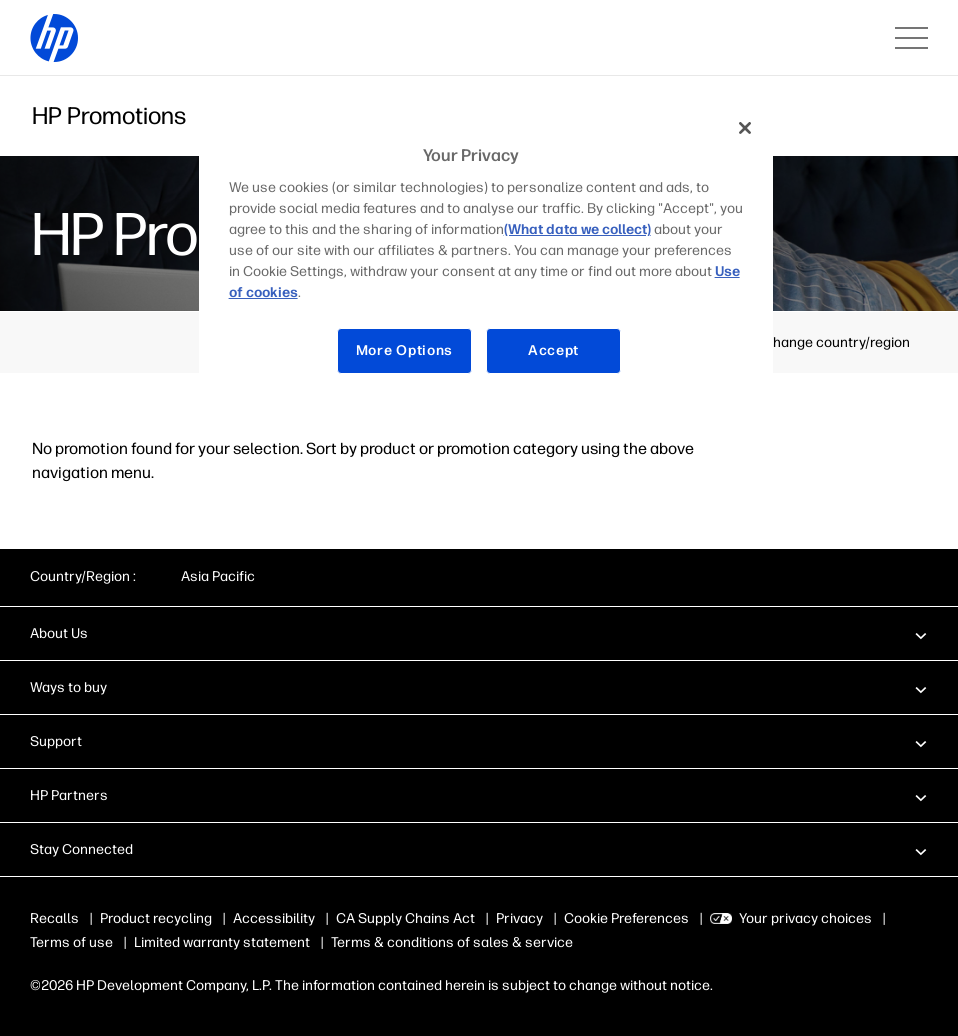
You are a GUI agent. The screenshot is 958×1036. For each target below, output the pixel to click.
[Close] (745, 128)
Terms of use (71, 942)
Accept (553, 350)
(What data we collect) (577, 229)
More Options (404, 350)
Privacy (519, 918)
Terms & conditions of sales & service (452, 942)
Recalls (54, 918)
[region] (486, 254)
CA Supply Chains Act (405, 918)
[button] (479, 633)
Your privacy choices (805, 918)
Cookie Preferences (626, 918)
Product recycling (156, 918)
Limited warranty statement (222, 942)
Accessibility (274, 918)
